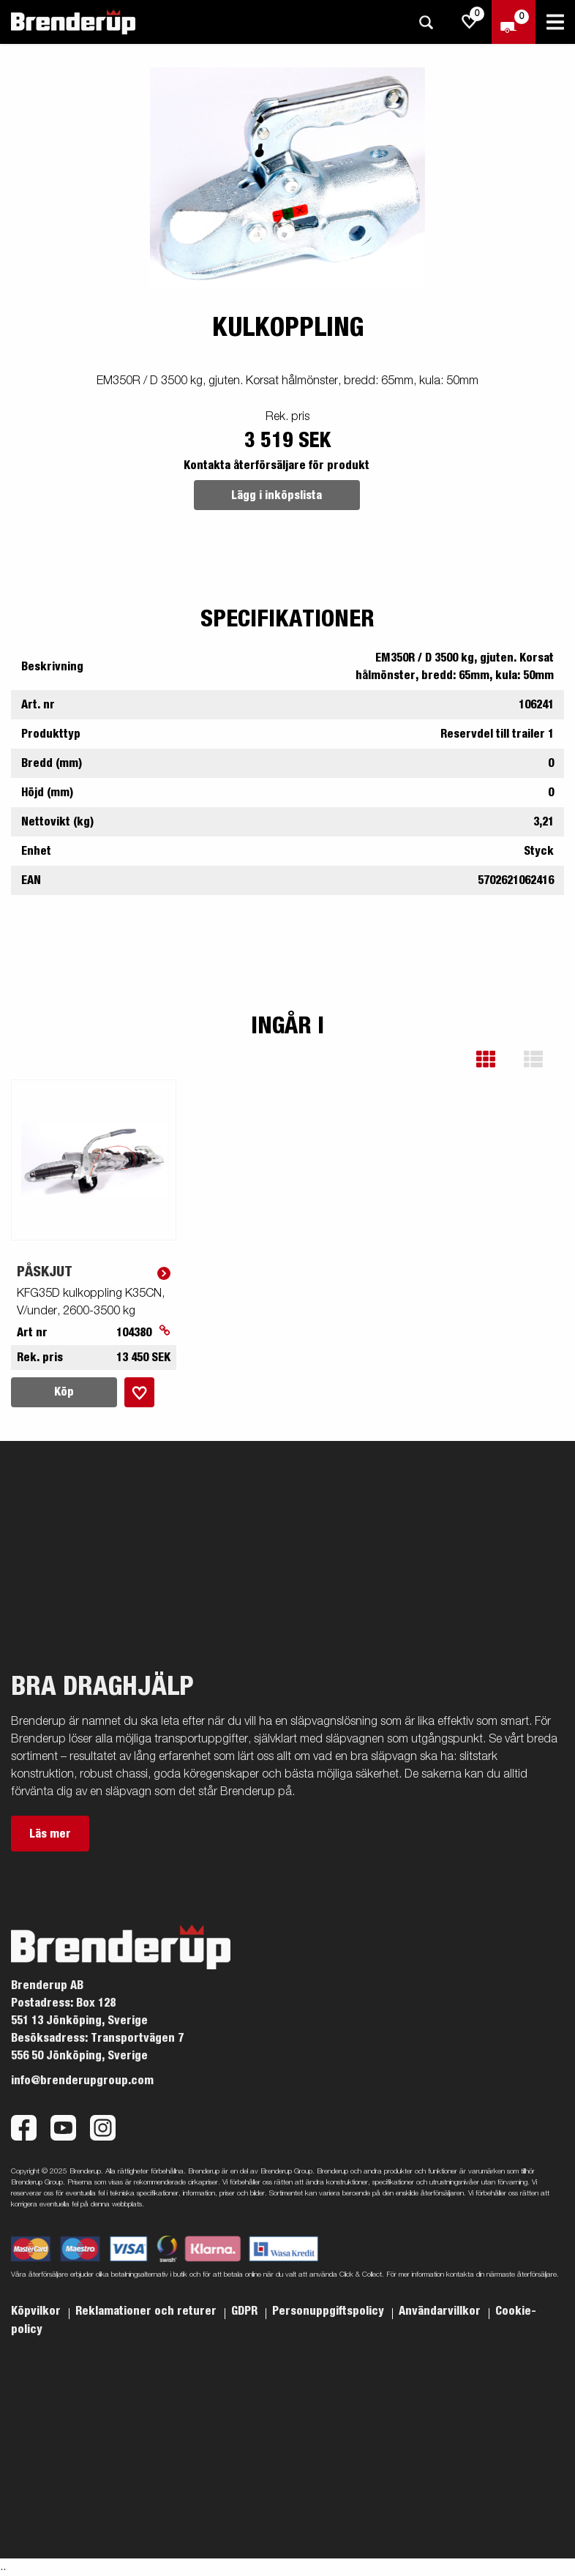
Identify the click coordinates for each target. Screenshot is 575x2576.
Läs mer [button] (50, 1834)
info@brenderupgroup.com (82, 2080)
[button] (496, 1059)
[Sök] (425, 22)
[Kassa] (513, 22)
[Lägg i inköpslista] (139, 1392)
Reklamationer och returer (147, 2311)
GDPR (245, 2311)
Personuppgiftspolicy (329, 2311)
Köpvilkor (37, 2311)
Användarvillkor (441, 2311)
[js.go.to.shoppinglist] (470, 22)
